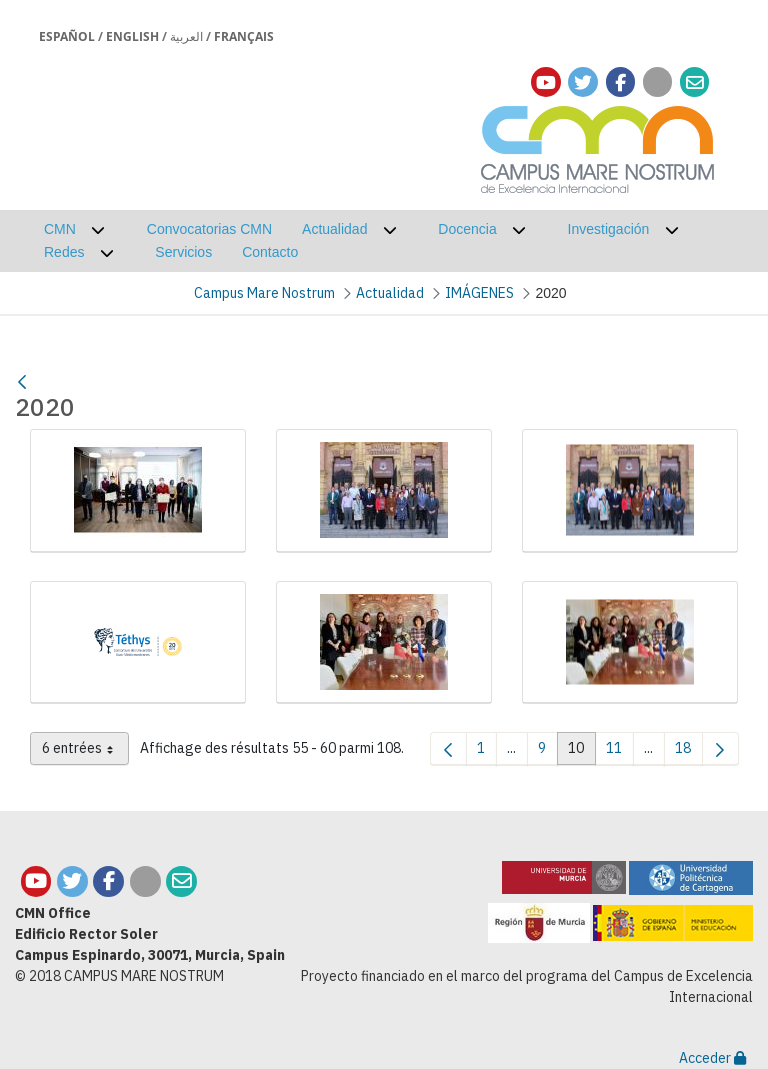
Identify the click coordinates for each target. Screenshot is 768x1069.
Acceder (712, 1058)
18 (689, 752)
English (132, 36)
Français (244, 36)
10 (582, 752)
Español (67, 36)
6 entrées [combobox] (85, 752)
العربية (186, 36)
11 (620, 752)
